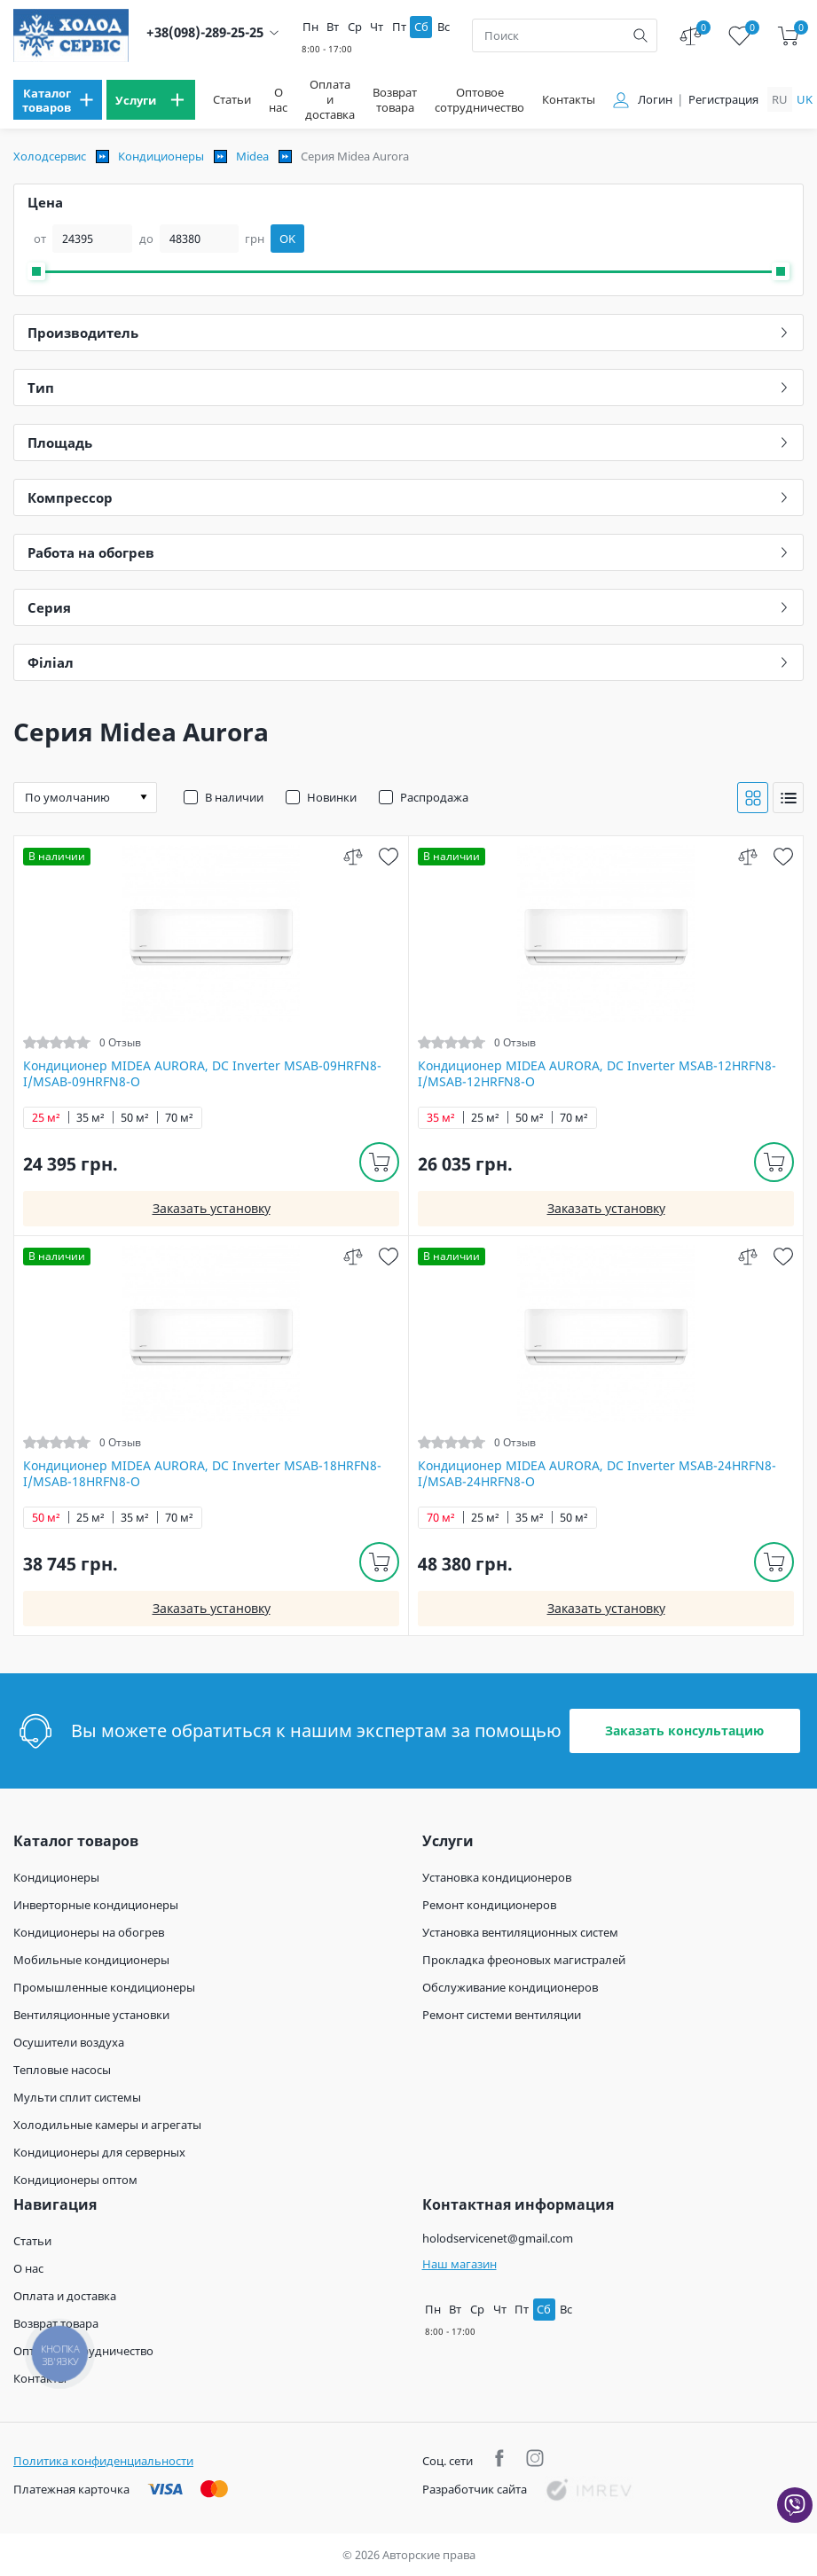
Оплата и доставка (330, 99)
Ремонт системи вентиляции (501, 2015)
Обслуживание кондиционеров (510, 1987)
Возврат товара (395, 100)
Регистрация (723, 99)
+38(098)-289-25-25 (204, 32)
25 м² (46, 1118)
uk (805, 99)
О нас (278, 100)
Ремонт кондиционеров (489, 1905)
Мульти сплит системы (77, 2097)
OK (287, 239)
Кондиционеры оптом (75, 2180)
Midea (252, 156)
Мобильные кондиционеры (91, 1960)
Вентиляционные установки (91, 2015)
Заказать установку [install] (212, 1208)
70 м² (179, 1118)
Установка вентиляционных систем (520, 1932)
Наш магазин (459, 2264)
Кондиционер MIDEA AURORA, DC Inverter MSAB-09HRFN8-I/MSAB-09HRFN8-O (202, 1074)
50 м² (135, 1118)
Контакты (568, 99)
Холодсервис (49, 156)
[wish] (388, 856)
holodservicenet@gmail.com (497, 2238)
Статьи (232, 99)
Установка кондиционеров (496, 1877)
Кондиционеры (161, 156)
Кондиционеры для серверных (99, 2152)
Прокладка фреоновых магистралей (523, 1960)
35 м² (90, 1118)
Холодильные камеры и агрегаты (107, 2125)
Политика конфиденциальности (103, 2461)
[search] (640, 35)
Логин (655, 99)
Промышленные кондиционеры (104, 1987)
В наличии (234, 797)
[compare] (352, 856)
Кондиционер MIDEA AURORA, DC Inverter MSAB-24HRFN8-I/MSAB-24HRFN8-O (597, 1474)
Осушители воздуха (68, 2042)
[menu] (57, 100)
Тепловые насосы (62, 2070)
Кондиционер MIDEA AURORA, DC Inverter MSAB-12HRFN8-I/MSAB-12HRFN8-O (597, 1074)
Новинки (332, 797)
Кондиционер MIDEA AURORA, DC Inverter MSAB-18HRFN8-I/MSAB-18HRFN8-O (202, 1474)
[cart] (788, 35)
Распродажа (434, 797)
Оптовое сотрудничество (479, 100)
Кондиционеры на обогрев (88, 1932)
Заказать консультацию (684, 1730)
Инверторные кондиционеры (95, 1905)
